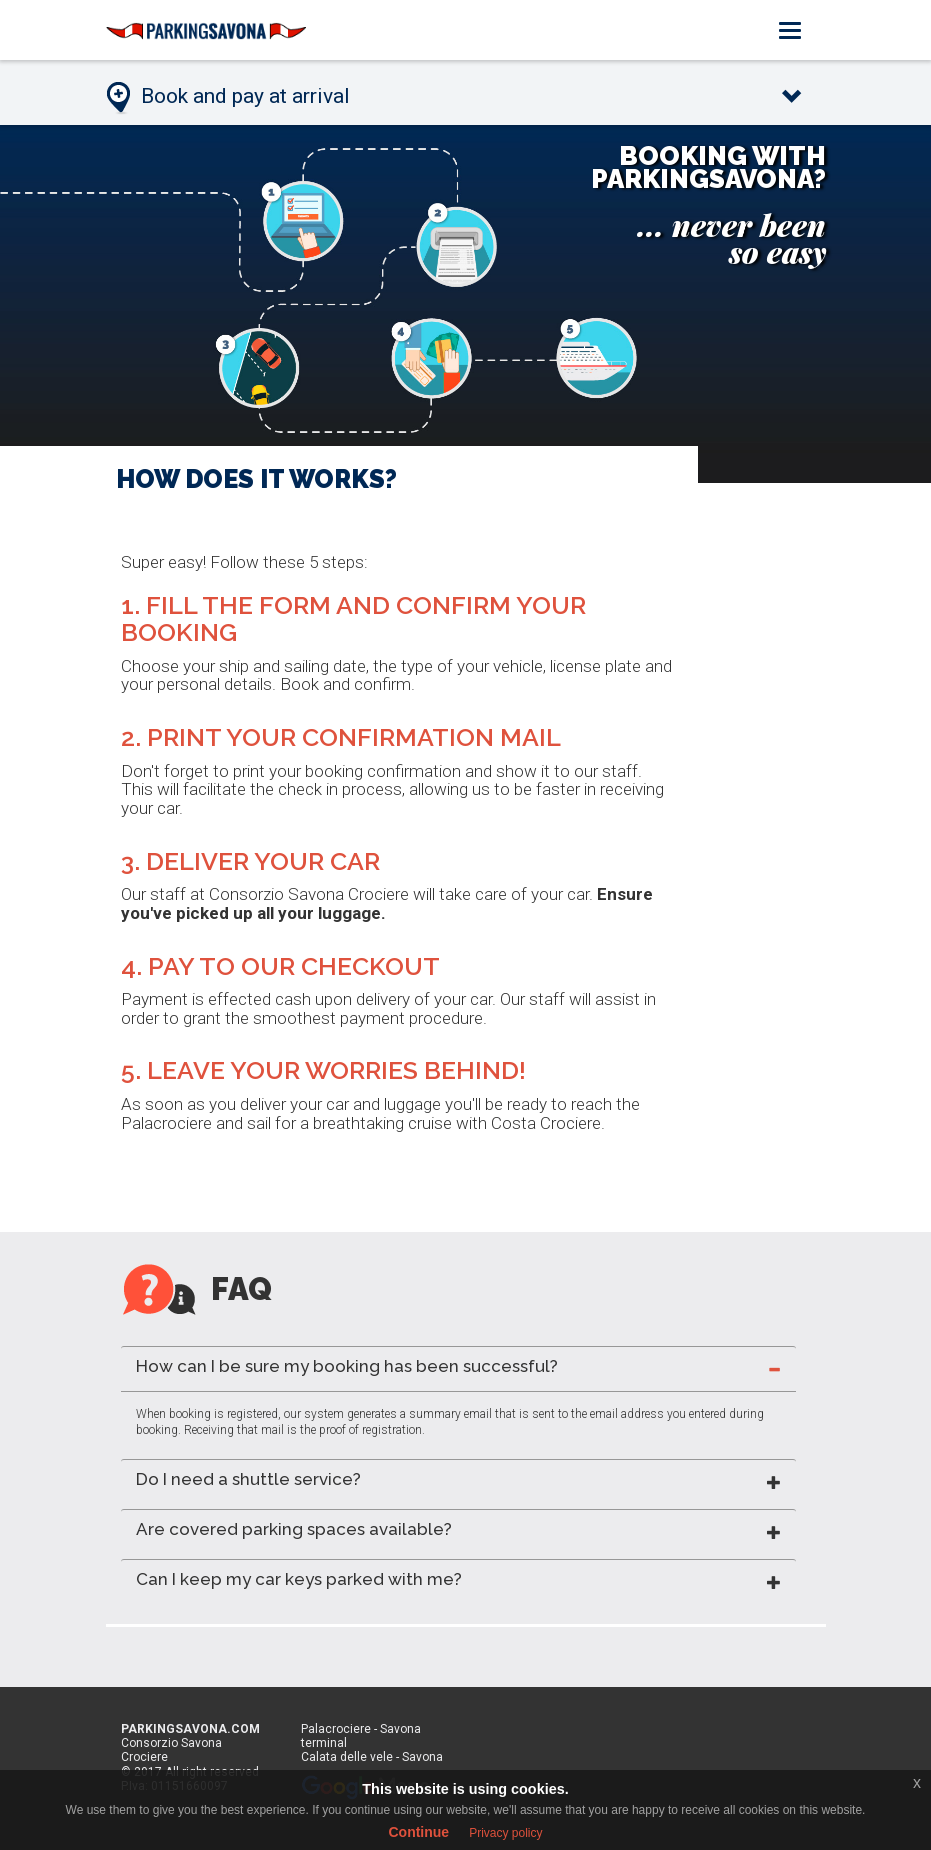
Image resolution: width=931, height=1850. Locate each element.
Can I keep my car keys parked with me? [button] (299, 1579)
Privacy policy (505, 1833)
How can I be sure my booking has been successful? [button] (347, 1366)
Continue (418, 1832)
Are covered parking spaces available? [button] (294, 1529)
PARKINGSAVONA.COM (190, 1729)
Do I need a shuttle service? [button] (248, 1479)
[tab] (458, 1368)
